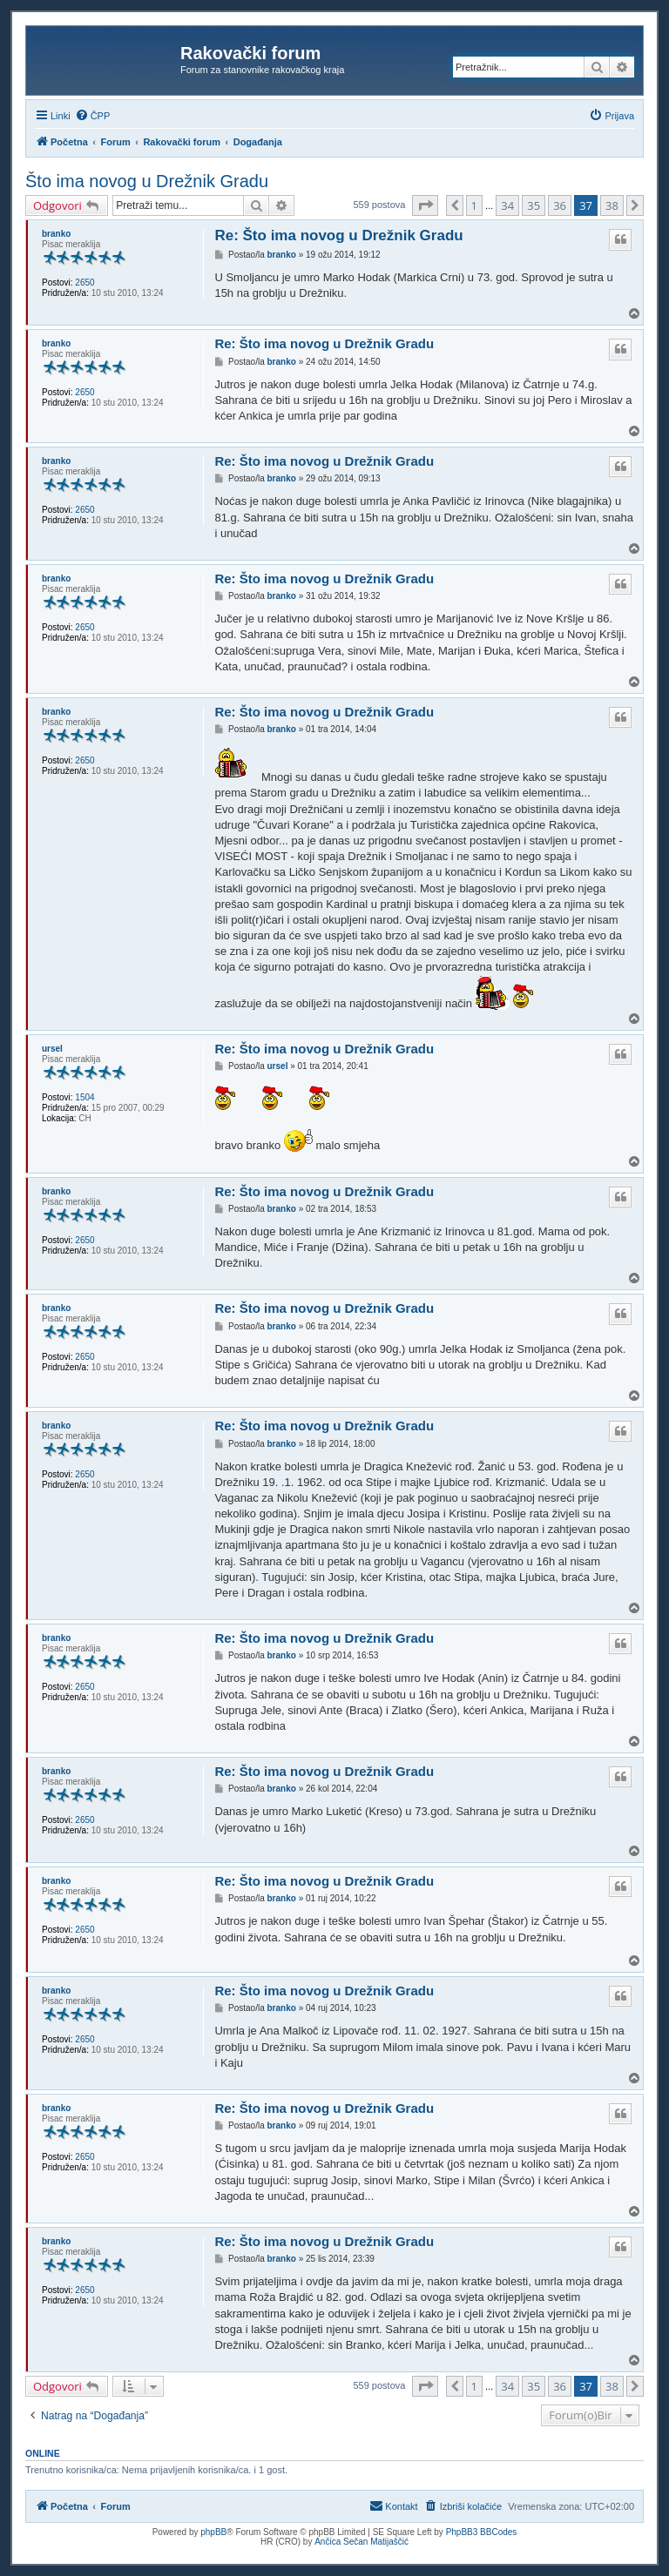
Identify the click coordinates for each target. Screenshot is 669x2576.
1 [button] (474, 205)
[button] (425, 205)
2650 (84, 282)
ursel (52, 1048)
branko (56, 234)
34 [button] (507, 205)
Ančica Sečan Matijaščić (361, 2541)
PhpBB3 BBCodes (481, 2532)
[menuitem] (93, 115)
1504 (84, 1097)
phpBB (213, 2532)
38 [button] (611, 205)
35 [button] (533, 205)
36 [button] (559, 205)
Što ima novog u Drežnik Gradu (146, 181)
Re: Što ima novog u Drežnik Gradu (338, 235)
